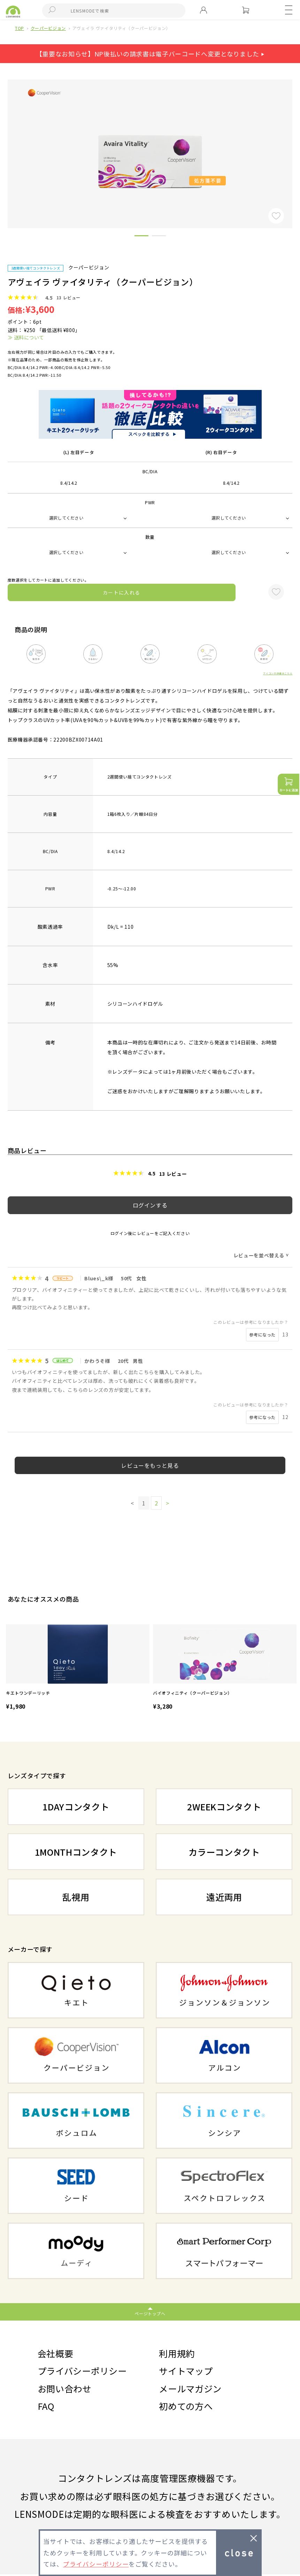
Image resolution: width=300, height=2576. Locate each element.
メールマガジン (191, 2389)
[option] (77, 1668)
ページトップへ (150, 2313)
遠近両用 (224, 1897)
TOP (19, 28)
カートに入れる (121, 592)
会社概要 (56, 2353)
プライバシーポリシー (84, 2371)
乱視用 (76, 1897)
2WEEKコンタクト (224, 1806)
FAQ (46, 2407)
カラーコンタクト (224, 1851)
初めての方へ (187, 2407)
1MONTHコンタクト (76, 1851)
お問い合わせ (65, 2389)
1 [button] (141, 237)
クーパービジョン (48, 28)
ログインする (150, 1205)
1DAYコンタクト (75, 1806)
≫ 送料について (26, 337)
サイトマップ (187, 2371)
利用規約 (177, 2353)
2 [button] (159, 237)
